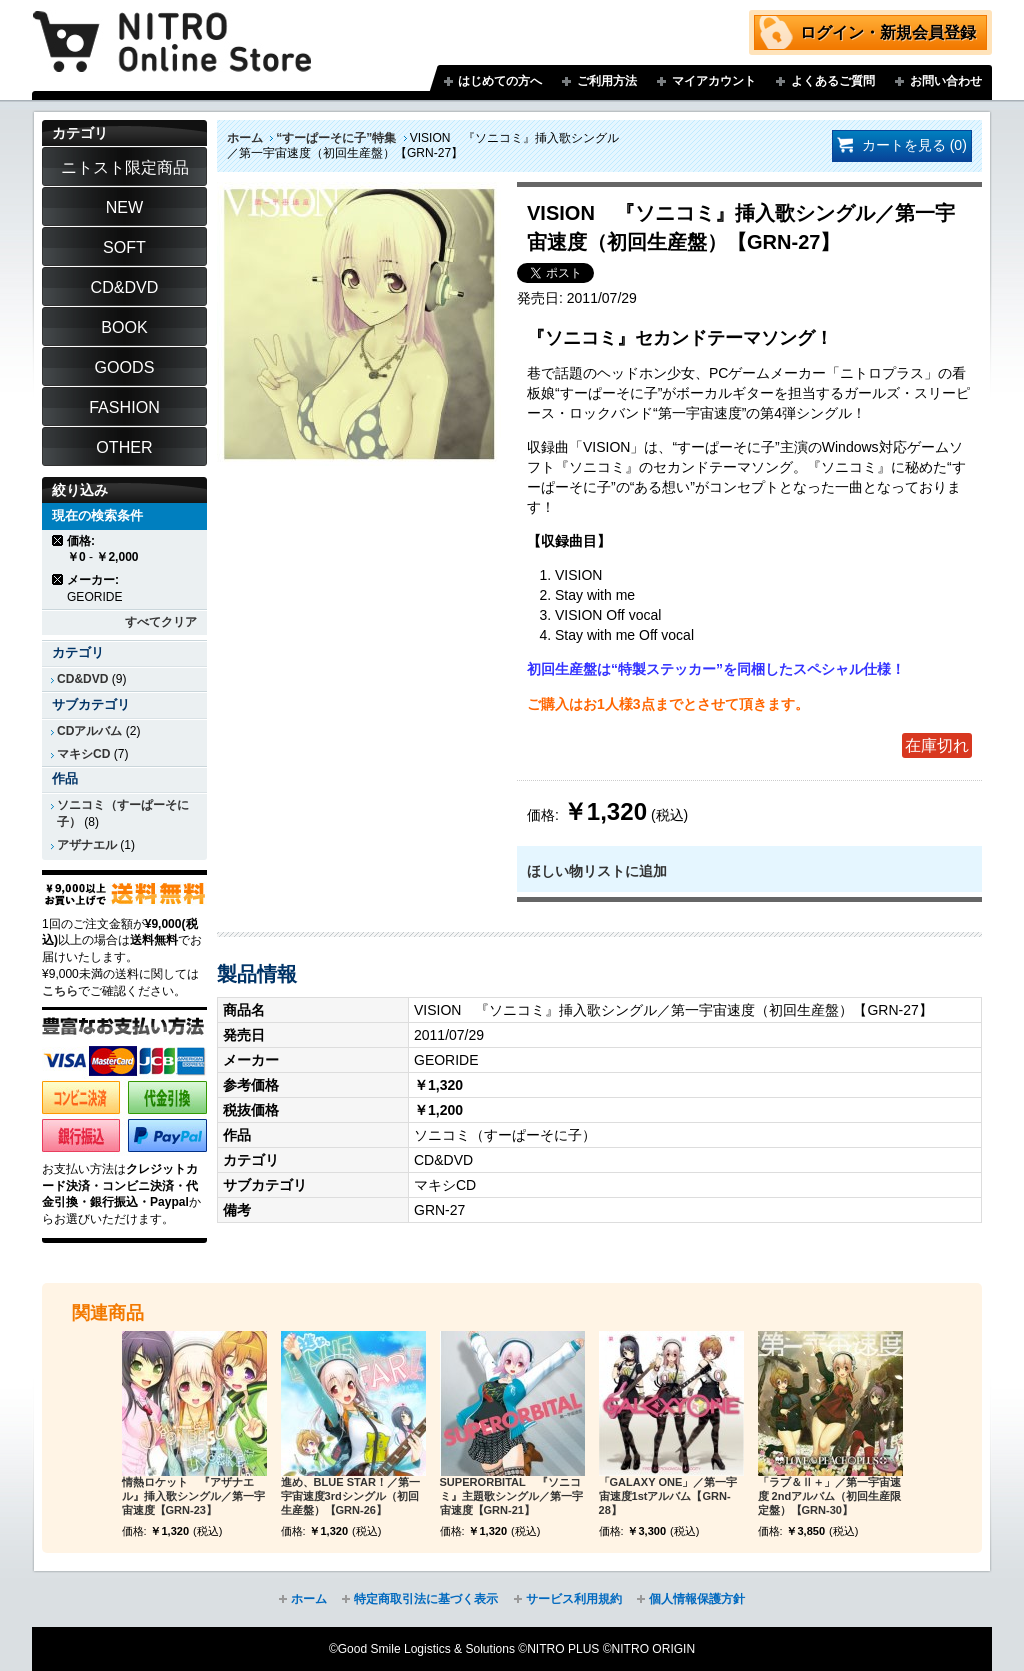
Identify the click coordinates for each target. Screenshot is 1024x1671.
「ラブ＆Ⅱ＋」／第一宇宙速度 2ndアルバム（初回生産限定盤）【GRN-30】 (830, 1496)
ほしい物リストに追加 (597, 871)
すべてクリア (161, 622)
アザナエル (87, 845)
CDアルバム (89, 731)
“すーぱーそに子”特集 (336, 138)
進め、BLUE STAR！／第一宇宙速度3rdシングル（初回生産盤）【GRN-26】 (350, 1496)
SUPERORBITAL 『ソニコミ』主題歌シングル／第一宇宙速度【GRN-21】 (511, 1496)
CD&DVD (82, 679)
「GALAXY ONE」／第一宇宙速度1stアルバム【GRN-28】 (668, 1496)
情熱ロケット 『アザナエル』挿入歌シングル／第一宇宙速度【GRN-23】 (193, 1496)
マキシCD (83, 754)
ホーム (245, 138)
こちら (60, 991)
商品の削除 (58, 540)
